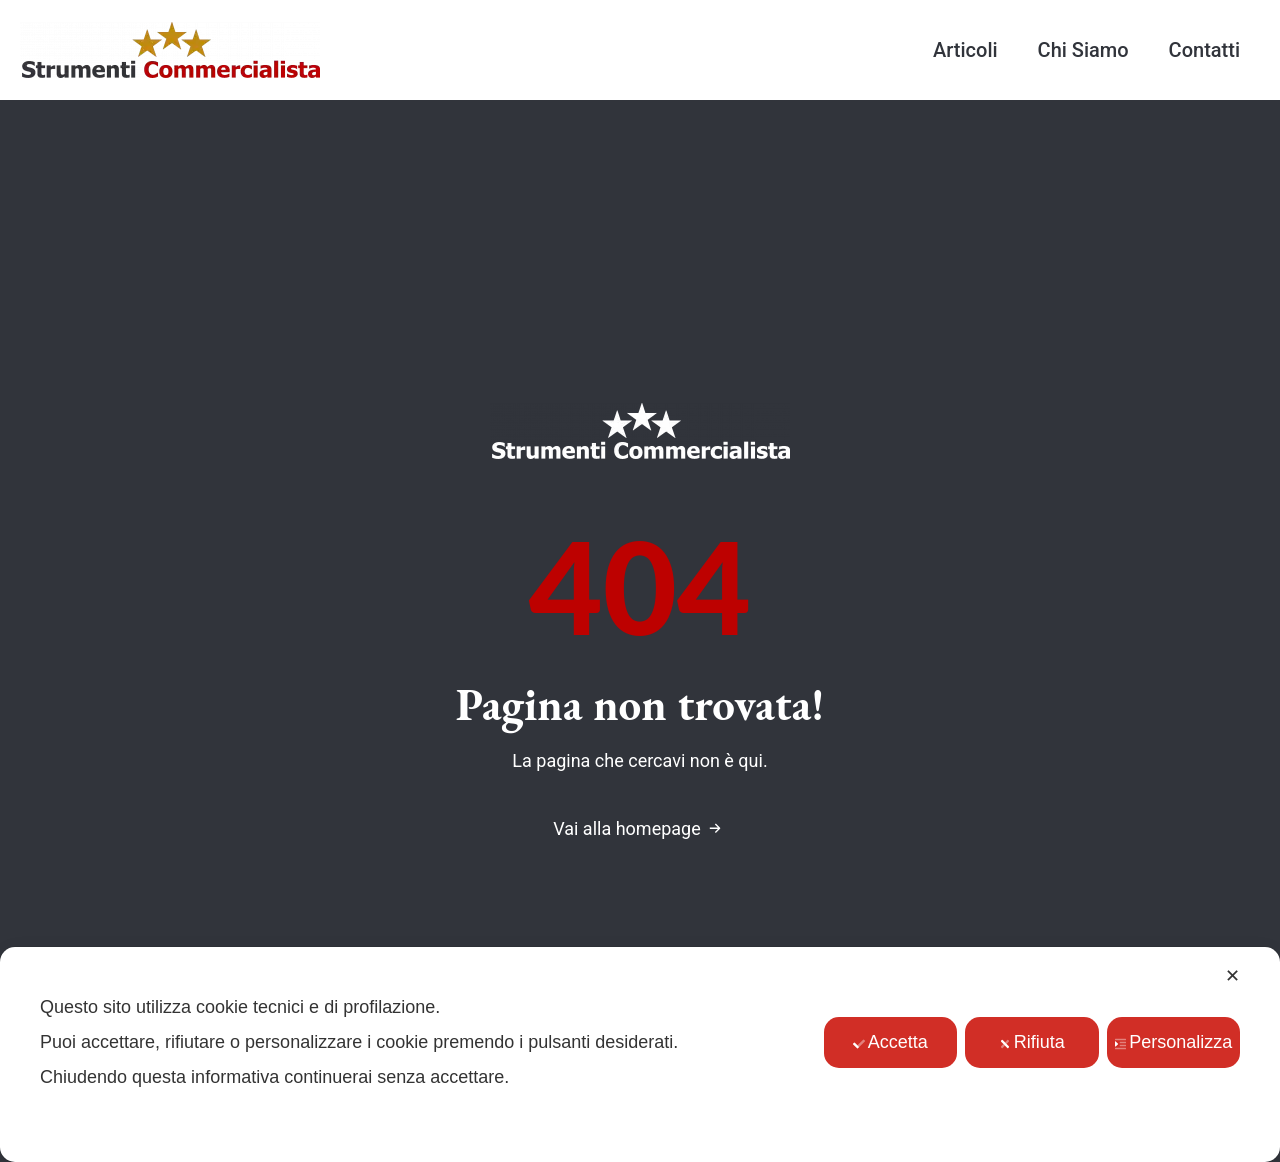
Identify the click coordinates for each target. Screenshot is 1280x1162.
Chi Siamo (1083, 50)
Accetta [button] (890, 1042)
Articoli (965, 50)
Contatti (1204, 50)
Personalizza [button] (1173, 1042)
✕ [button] (1232, 976)
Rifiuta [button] (1032, 1042)
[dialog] (640, 1054)
